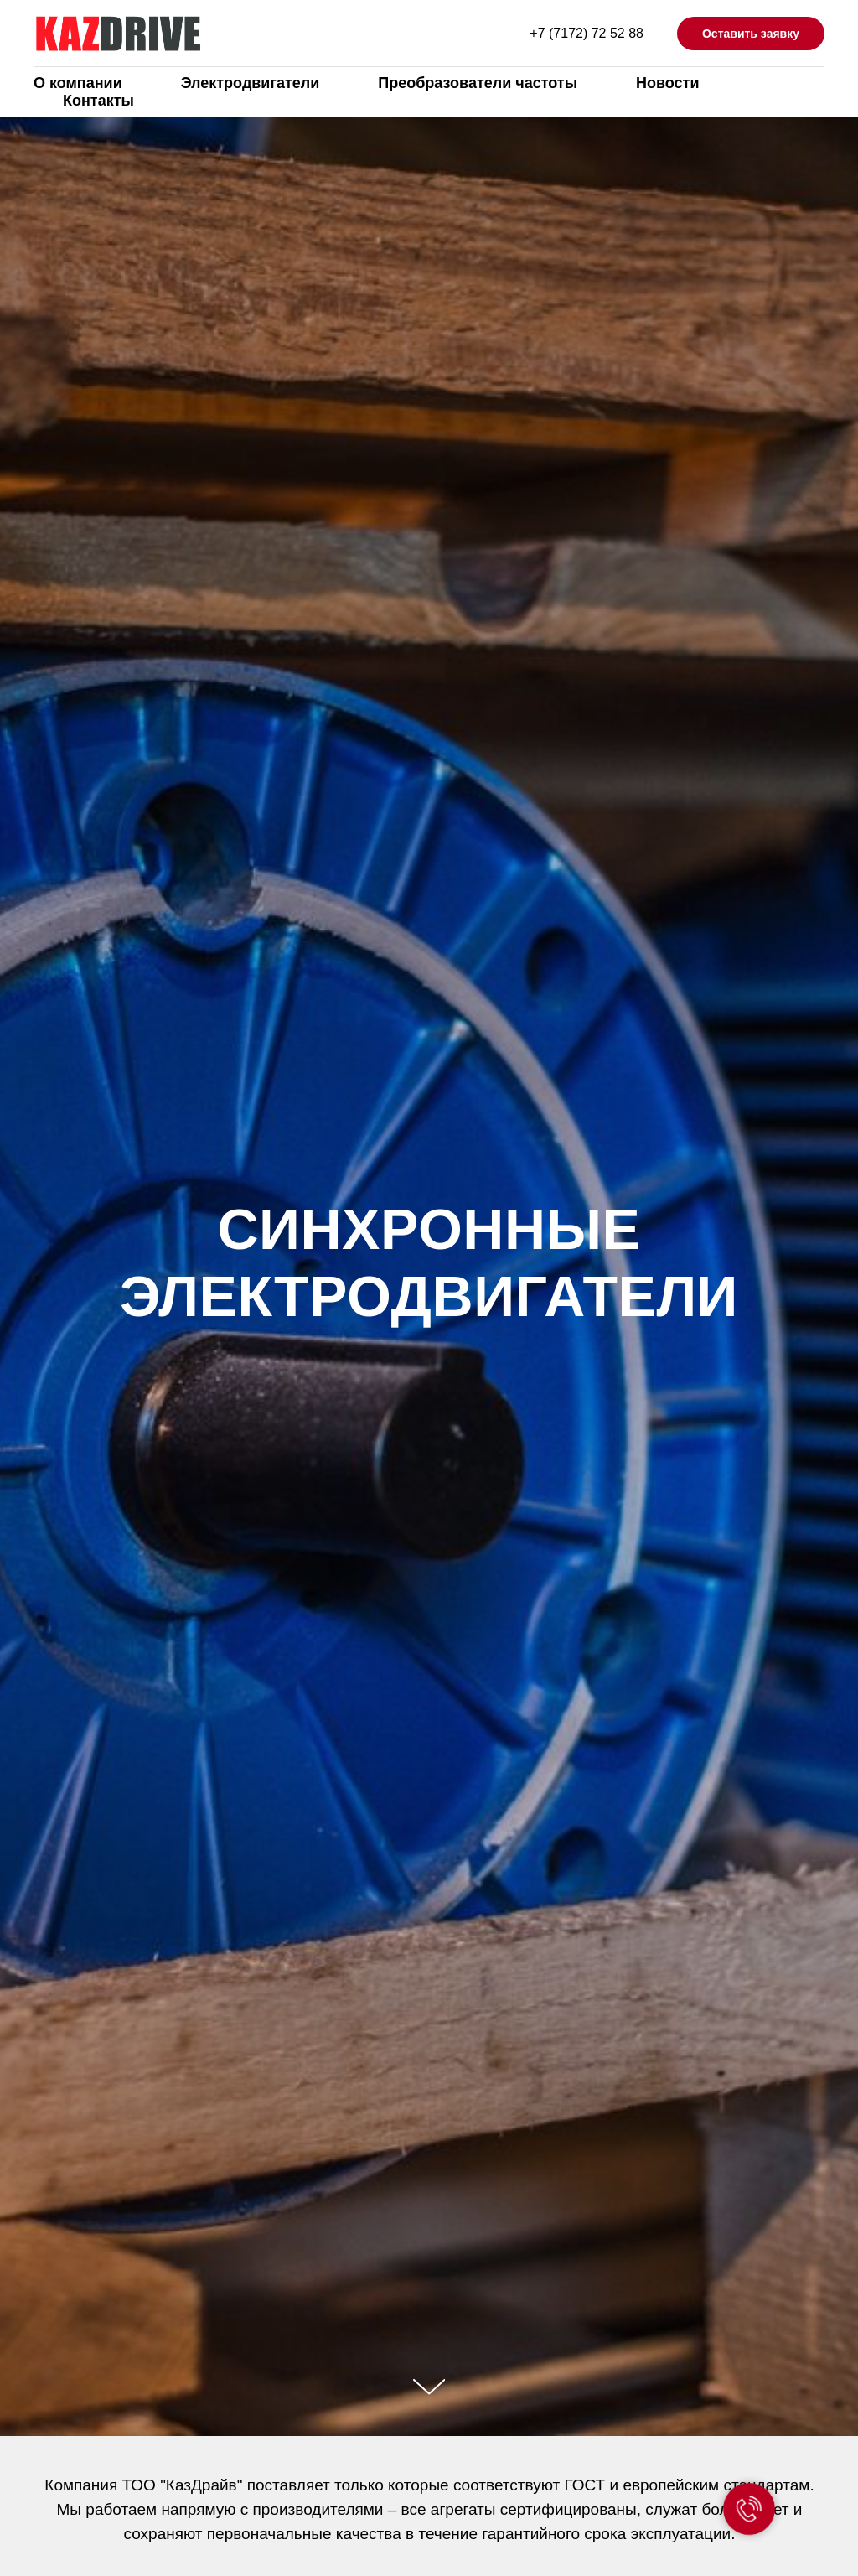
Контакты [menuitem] (98, 100)
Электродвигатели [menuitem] (250, 83)
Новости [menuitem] (667, 83)
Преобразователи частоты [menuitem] (477, 83)
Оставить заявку (750, 33)
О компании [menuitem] (78, 83)
